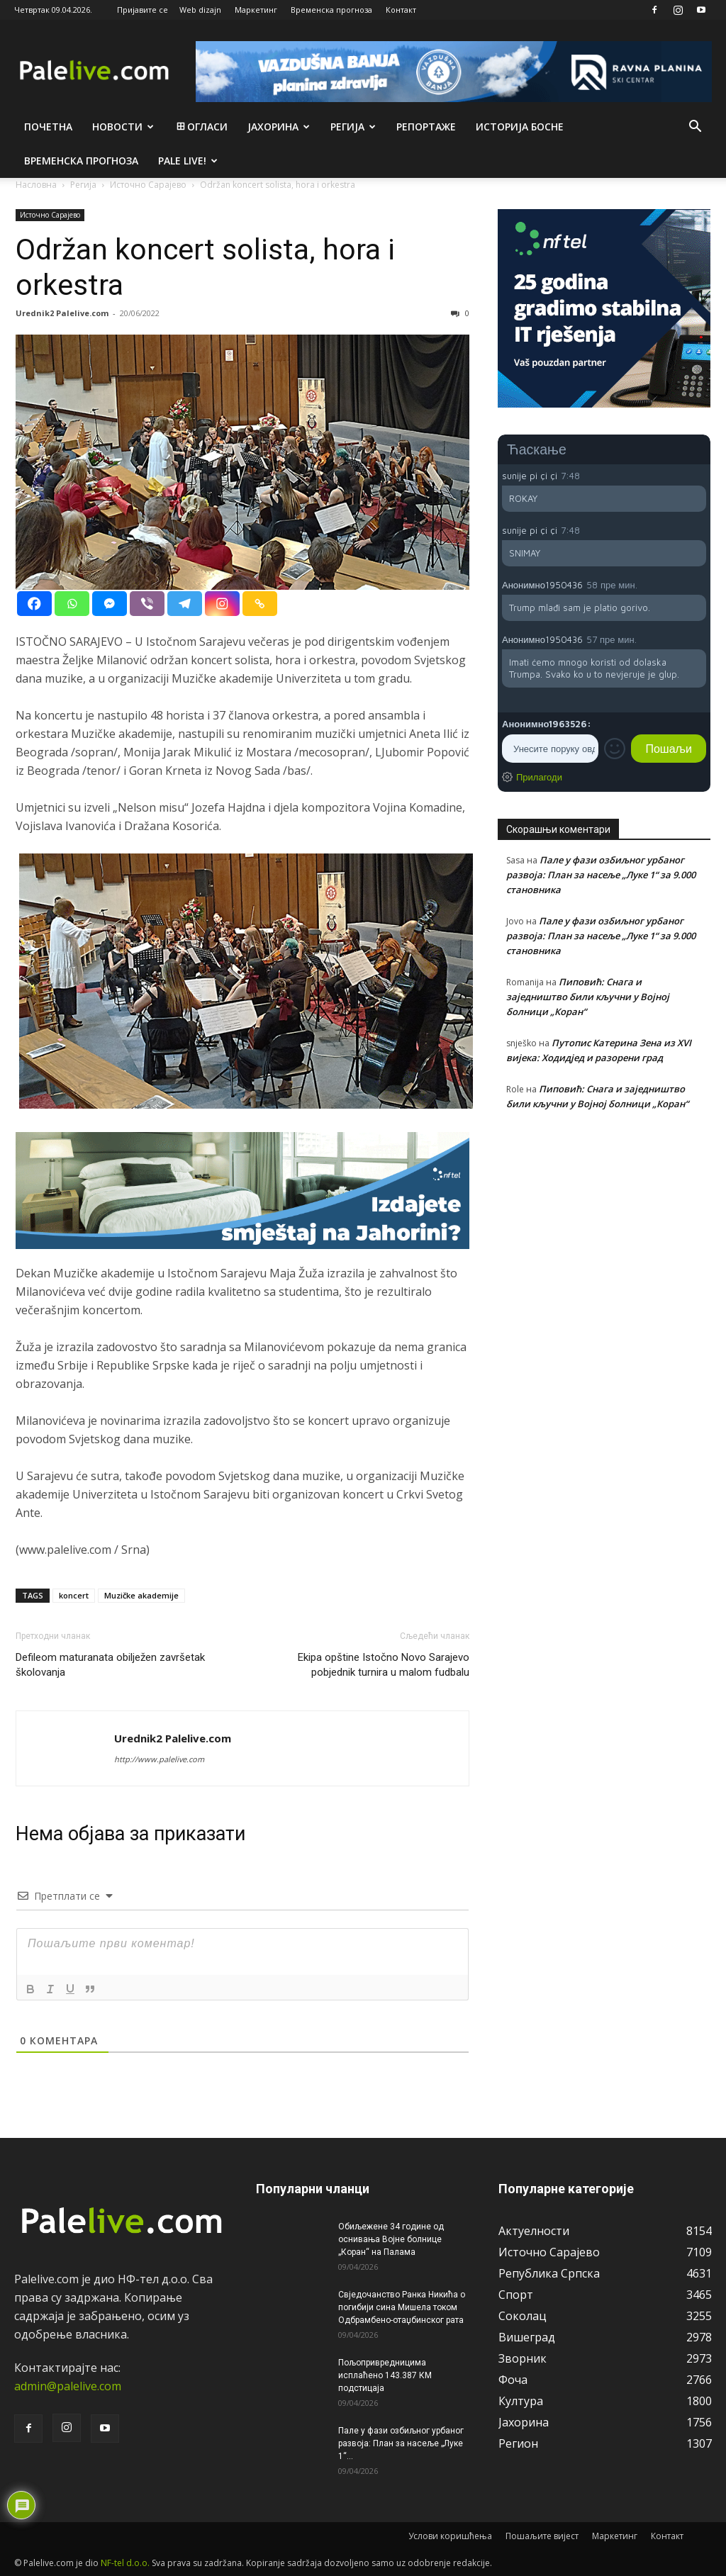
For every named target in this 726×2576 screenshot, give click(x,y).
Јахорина (278, 126)
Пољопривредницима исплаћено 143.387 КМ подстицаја (385, 2375)
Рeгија (353, 126)
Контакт (401, 9)
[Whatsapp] (72, 603)
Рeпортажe (426, 126)
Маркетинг (256, 9)
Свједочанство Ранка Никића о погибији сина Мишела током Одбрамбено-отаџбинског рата (401, 2307)
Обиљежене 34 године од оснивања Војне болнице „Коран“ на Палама (391, 2239)
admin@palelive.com (67, 2386)
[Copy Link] (259, 603)
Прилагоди (539, 777)
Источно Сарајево (50, 215)
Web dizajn (200, 9)
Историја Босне (520, 126)
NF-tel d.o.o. (125, 2563)
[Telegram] (184, 603)
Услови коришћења (450, 2536)
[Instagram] (222, 603)
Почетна (48, 126)
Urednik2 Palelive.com (62, 313)
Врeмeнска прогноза (81, 160)
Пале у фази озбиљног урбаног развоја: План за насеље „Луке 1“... (401, 2443)
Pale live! (188, 160)
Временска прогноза (331, 9)
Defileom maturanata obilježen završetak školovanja (110, 1665)
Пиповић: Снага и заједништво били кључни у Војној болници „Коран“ (587, 996)
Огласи (201, 126)
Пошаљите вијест (542, 2536)
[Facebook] (34, 603)
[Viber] (147, 603)
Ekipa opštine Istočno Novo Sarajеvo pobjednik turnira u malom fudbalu (383, 1665)
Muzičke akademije (141, 1595)
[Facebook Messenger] (109, 603)
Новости (123, 126)
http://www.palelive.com (159, 1759)
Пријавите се (142, 9)
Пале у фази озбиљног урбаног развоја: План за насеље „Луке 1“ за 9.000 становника (601, 874)
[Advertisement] (604, 1238)
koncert (74, 1595)
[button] (695, 127)
